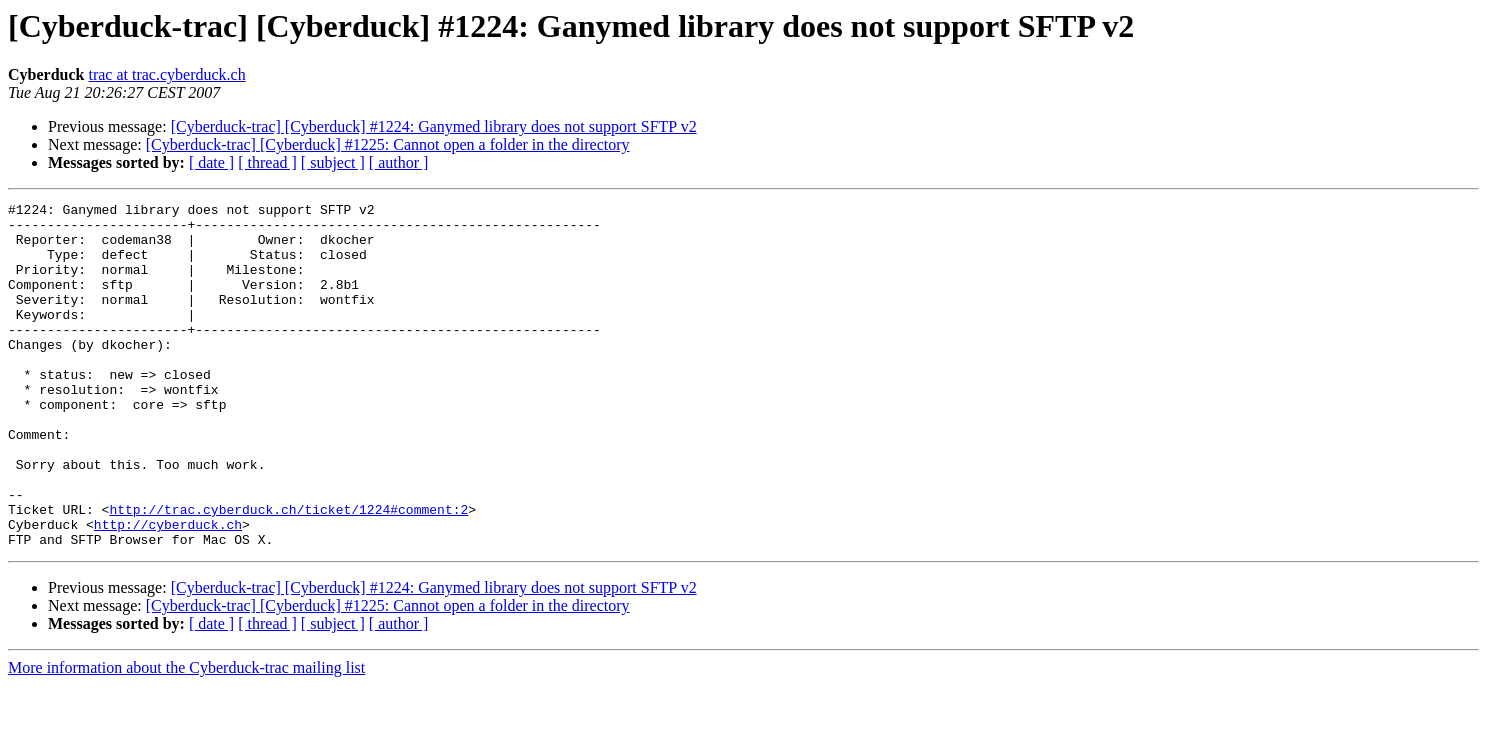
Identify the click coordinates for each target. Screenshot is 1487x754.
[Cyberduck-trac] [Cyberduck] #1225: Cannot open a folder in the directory (388, 144)
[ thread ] (267, 162)
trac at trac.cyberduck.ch (166, 74)
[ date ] (211, 162)
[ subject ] (333, 162)
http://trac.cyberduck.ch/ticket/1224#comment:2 (288, 572)
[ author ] (399, 162)
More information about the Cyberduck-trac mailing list (186, 736)
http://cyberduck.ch (168, 590)
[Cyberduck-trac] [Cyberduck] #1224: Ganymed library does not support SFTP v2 (434, 126)
